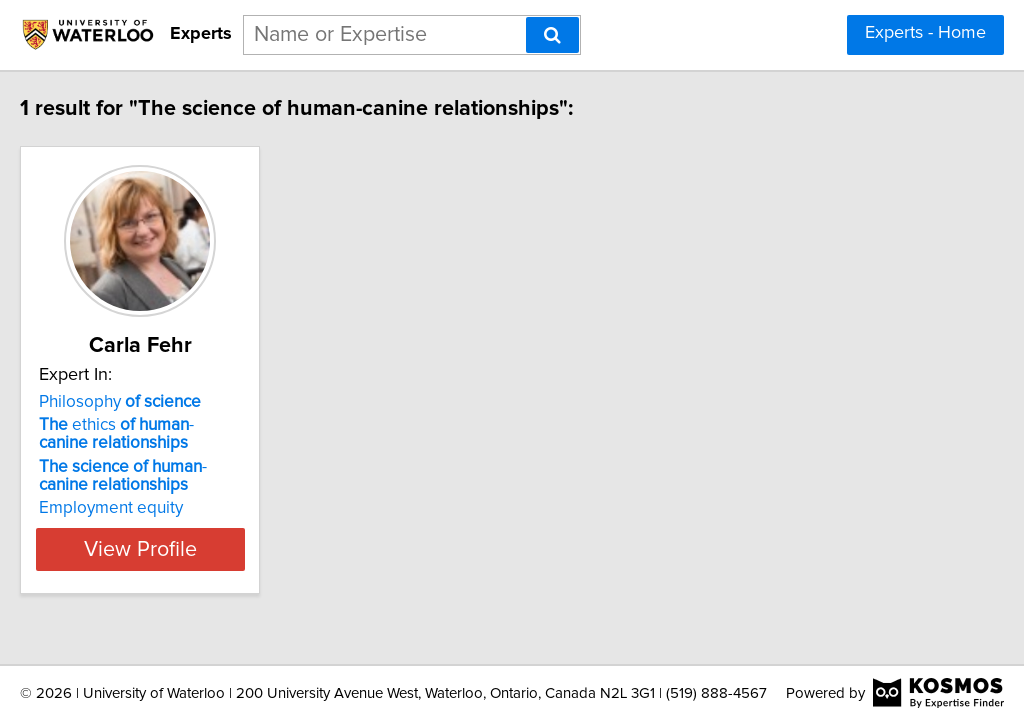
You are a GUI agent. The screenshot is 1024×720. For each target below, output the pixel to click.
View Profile (207, 549)
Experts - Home (925, 33)
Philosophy (162, 402)
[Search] (552, 35)
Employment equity (153, 508)
